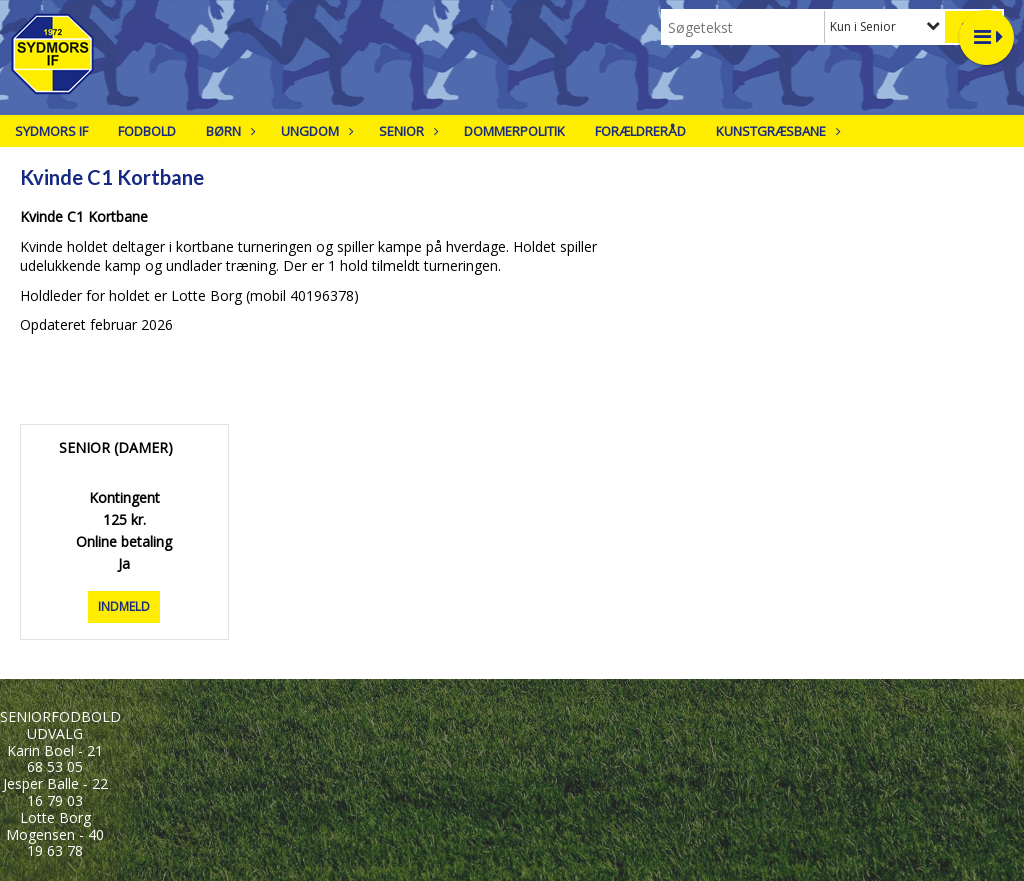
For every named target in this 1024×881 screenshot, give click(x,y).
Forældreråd (640, 131)
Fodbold (147, 131)
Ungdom (315, 131)
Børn (228, 131)
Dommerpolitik (514, 131)
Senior (406, 131)
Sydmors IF (51, 131)
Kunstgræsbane (776, 131)
